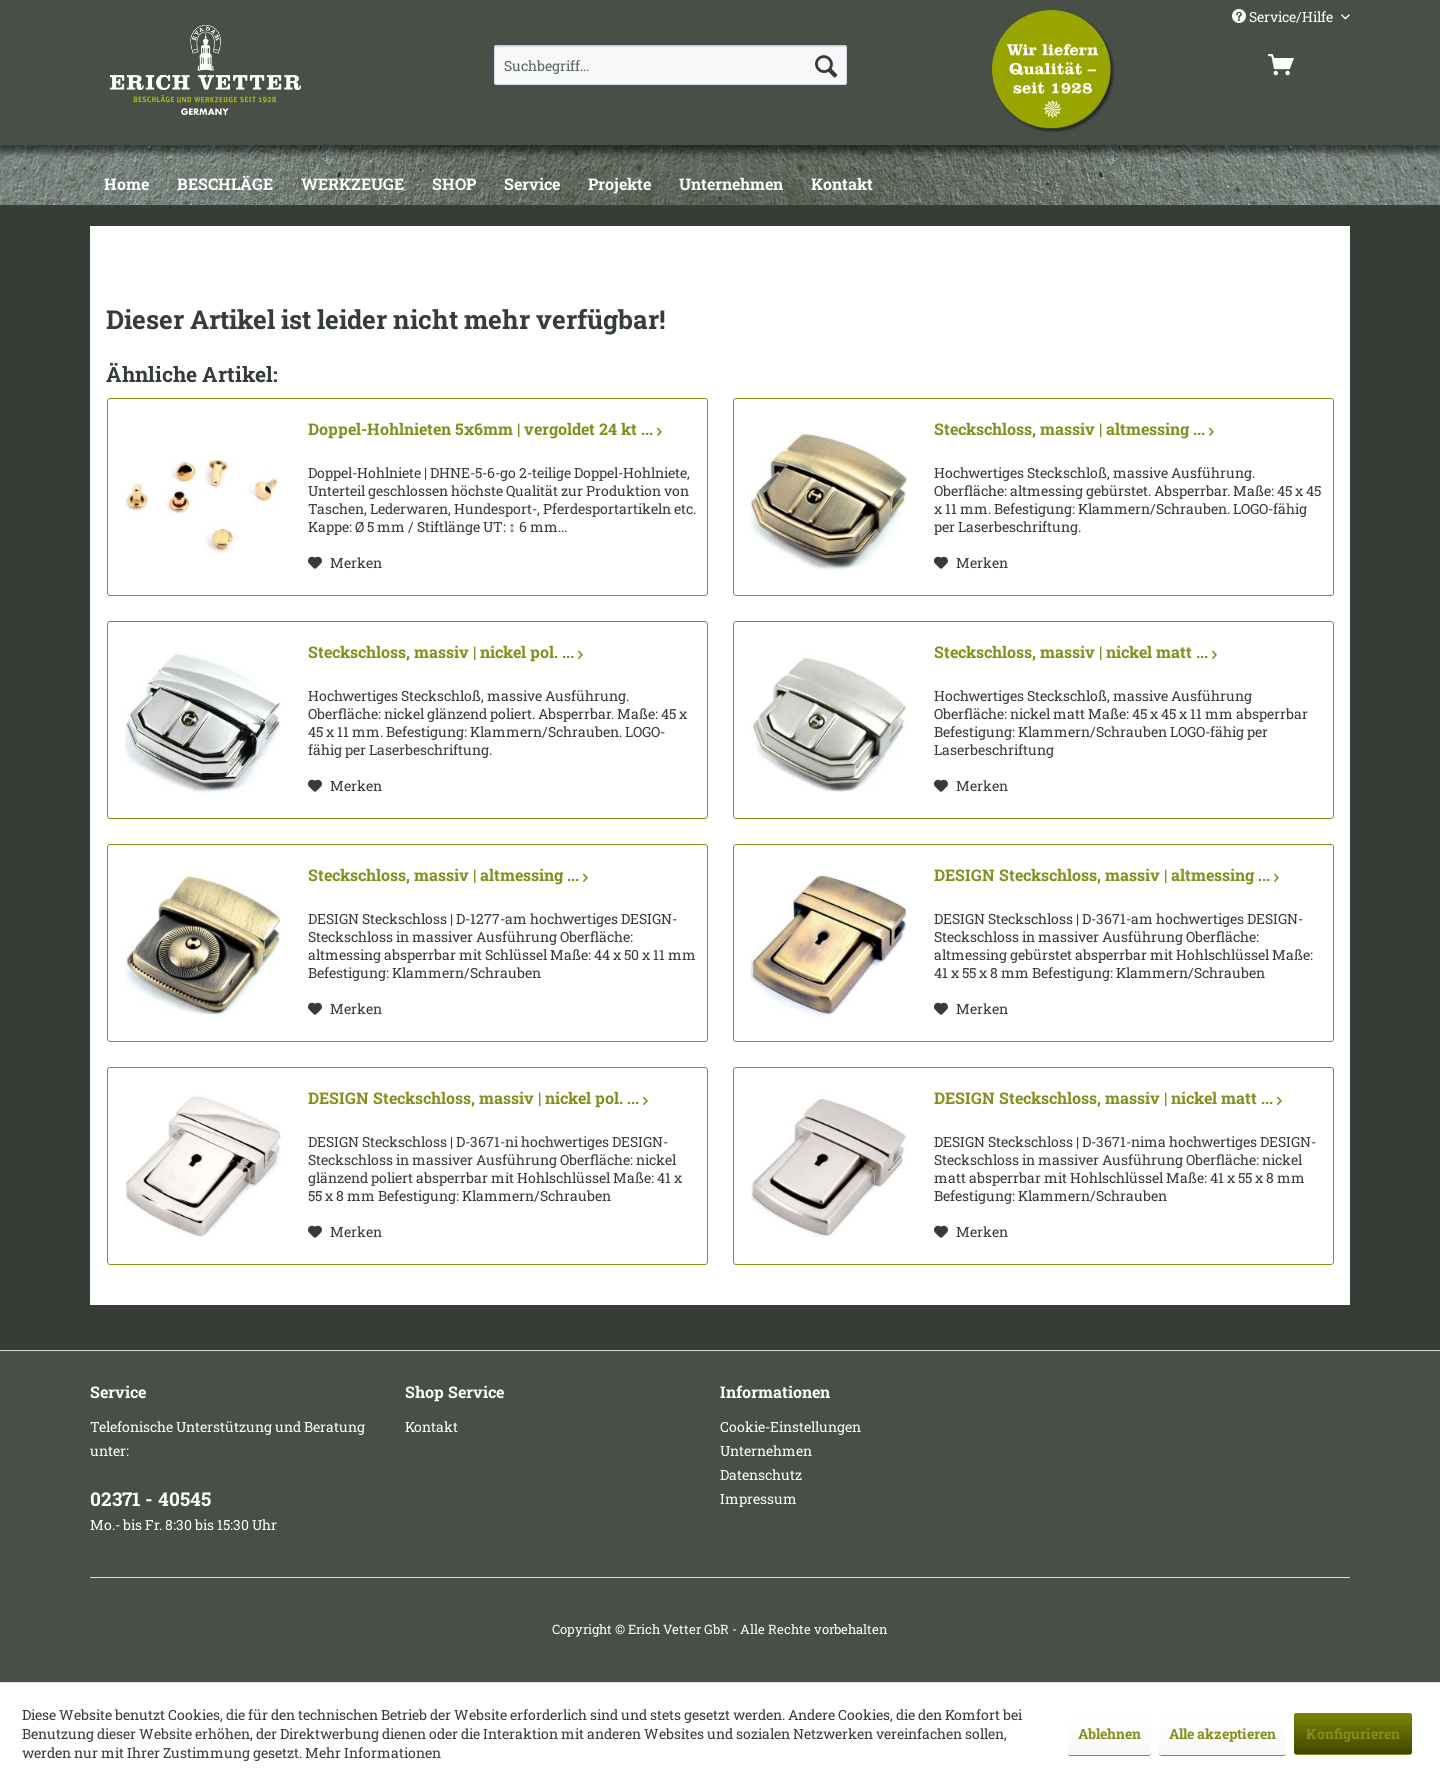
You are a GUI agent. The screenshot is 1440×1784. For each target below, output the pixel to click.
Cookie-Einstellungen (790, 1426)
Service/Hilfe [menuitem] (1284, 16)
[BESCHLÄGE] (225, 185)
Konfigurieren (1353, 1733)
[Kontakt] (842, 185)
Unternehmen (766, 1450)
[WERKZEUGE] (352, 185)
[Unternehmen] (731, 185)
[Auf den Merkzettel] (345, 563)
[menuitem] (670, 65)
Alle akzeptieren (1222, 1733)
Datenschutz (761, 1474)
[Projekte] (619, 185)
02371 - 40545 (150, 1498)
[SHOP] (454, 185)
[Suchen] (826, 65)
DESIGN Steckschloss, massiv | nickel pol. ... (478, 1098)
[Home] (126, 185)
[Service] (532, 185)
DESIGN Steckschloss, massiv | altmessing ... (1106, 875)
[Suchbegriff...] (670, 65)
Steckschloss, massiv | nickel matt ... (1075, 652)
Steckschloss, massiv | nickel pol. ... (445, 652)
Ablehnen (1109, 1733)
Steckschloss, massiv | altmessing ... (1074, 429)
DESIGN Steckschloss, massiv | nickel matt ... (1108, 1098)
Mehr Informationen (373, 1752)
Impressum (758, 1498)
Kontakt (431, 1426)
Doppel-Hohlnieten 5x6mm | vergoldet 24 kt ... (485, 429)
